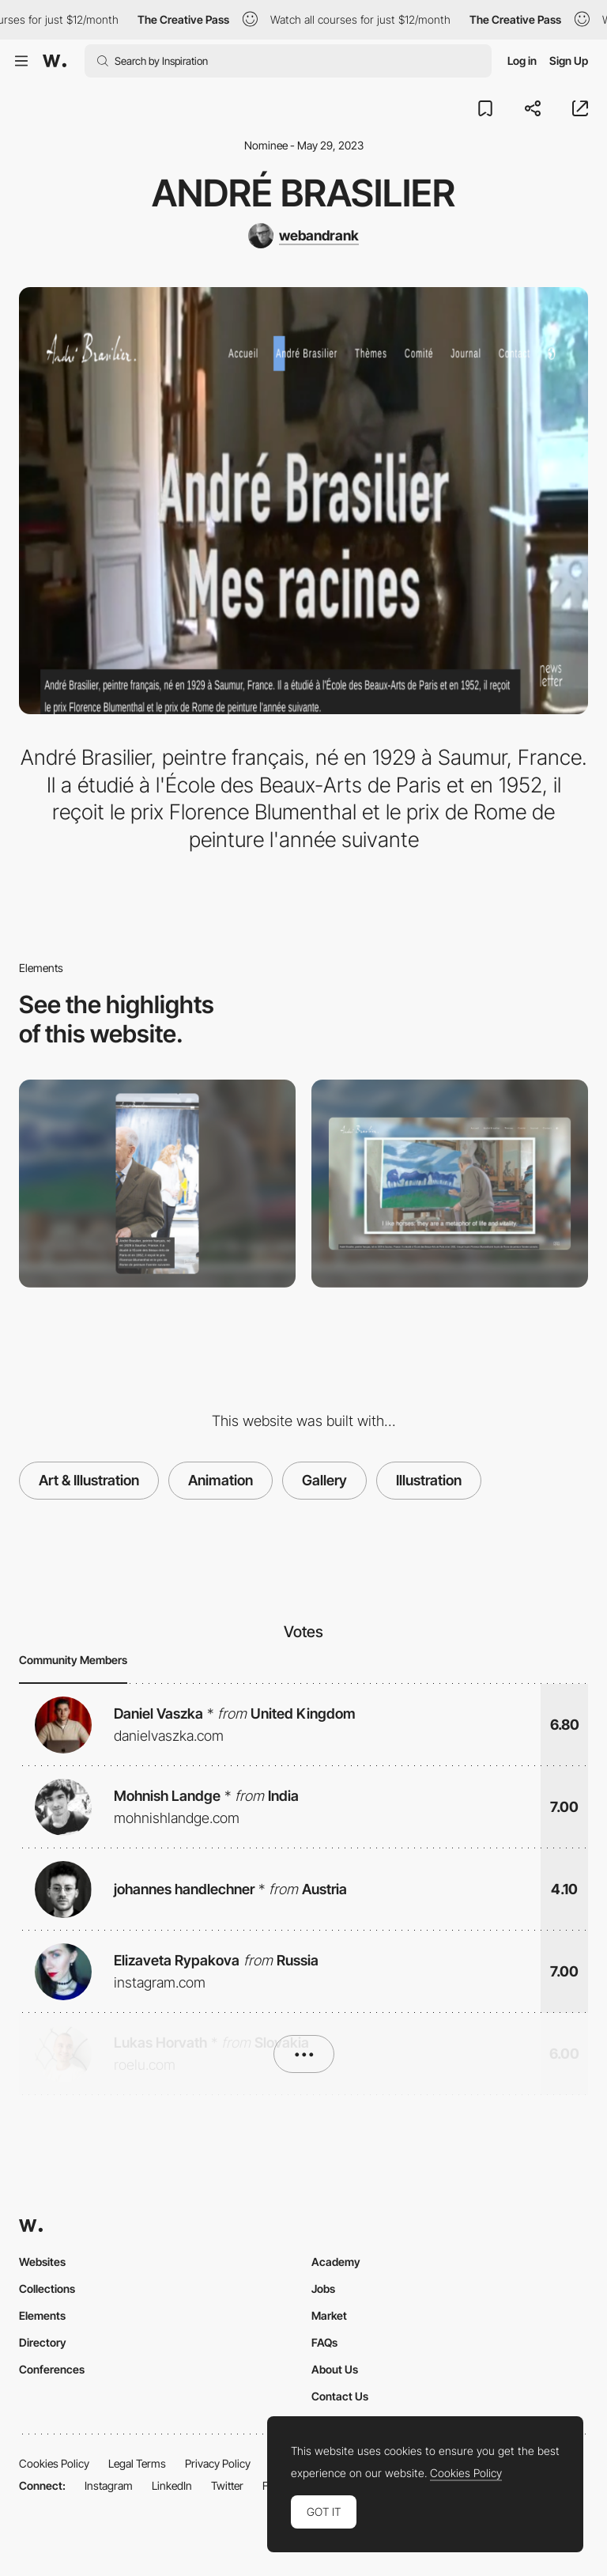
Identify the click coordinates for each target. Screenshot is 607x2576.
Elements (42, 2315)
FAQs (324, 2342)
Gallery (324, 1480)
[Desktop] (449, 1184)
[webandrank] (303, 235)
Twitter (227, 2485)
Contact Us (339, 2396)
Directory (42, 2342)
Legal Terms (137, 2463)
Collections (47, 2288)
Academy (335, 2261)
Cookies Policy (54, 2463)
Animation (220, 1480)
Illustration (429, 1480)
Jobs (323, 2288)
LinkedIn (172, 2485)
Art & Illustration (89, 1480)
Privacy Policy (218, 2463)
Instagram (109, 2485)
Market (329, 2315)
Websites (42, 2261)
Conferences (52, 2369)
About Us (334, 2369)
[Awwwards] (54, 61)
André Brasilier (303, 193)
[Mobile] (157, 1184)
